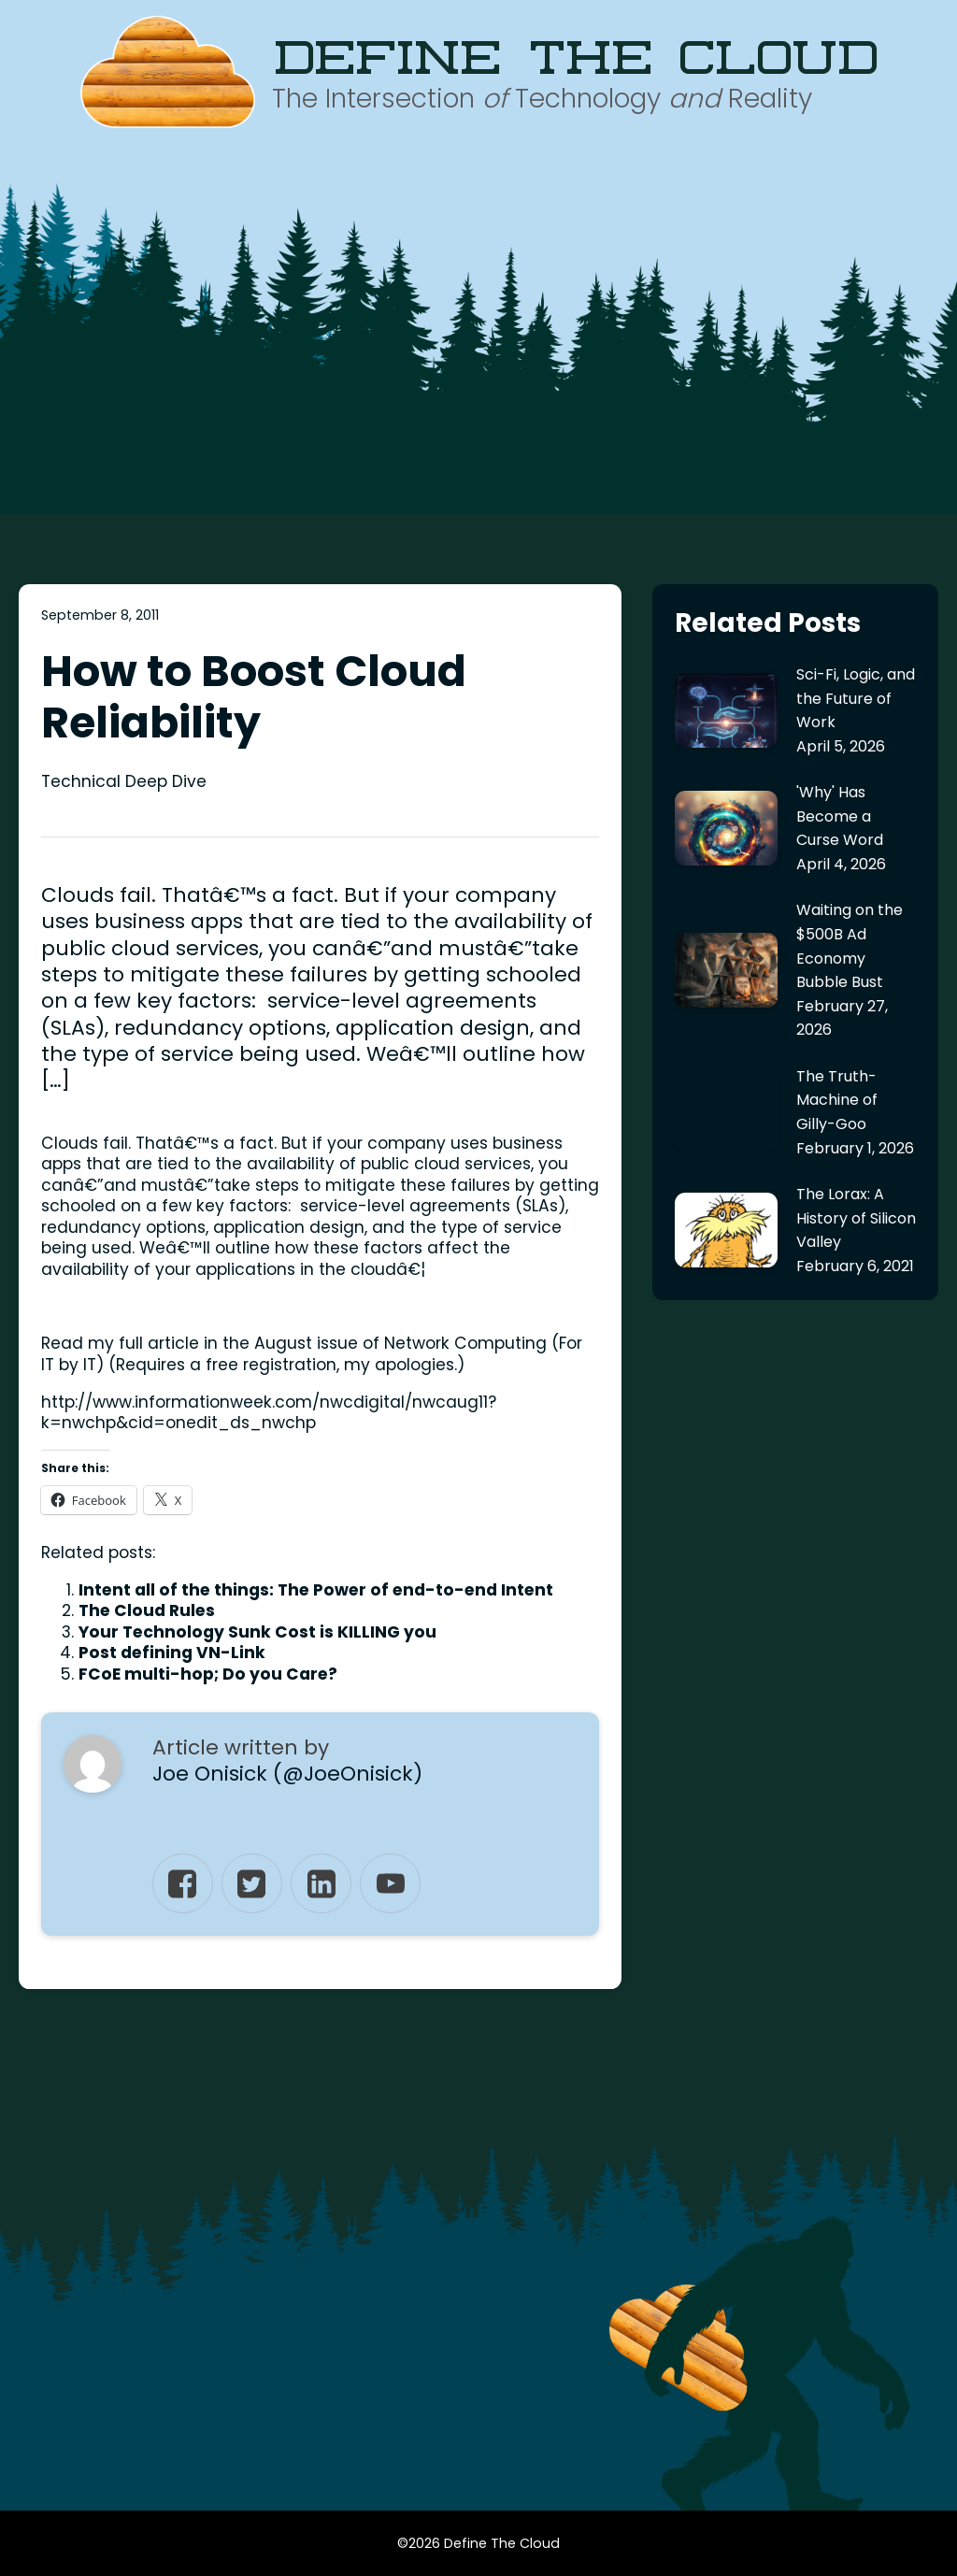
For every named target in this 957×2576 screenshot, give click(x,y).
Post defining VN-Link (172, 1652)
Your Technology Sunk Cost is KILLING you (257, 1632)
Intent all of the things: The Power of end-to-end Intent (316, 1590)
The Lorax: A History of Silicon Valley (856, 1217)
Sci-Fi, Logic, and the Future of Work (855, 698)
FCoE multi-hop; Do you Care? (208, 1674)
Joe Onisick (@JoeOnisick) (287, 1773)
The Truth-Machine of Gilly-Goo (837, 1100)
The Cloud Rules (147, 1610)
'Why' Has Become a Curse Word (839, 816)
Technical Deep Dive (124, 781)
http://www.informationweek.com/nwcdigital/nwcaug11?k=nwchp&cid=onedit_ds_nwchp (268, 1413)
